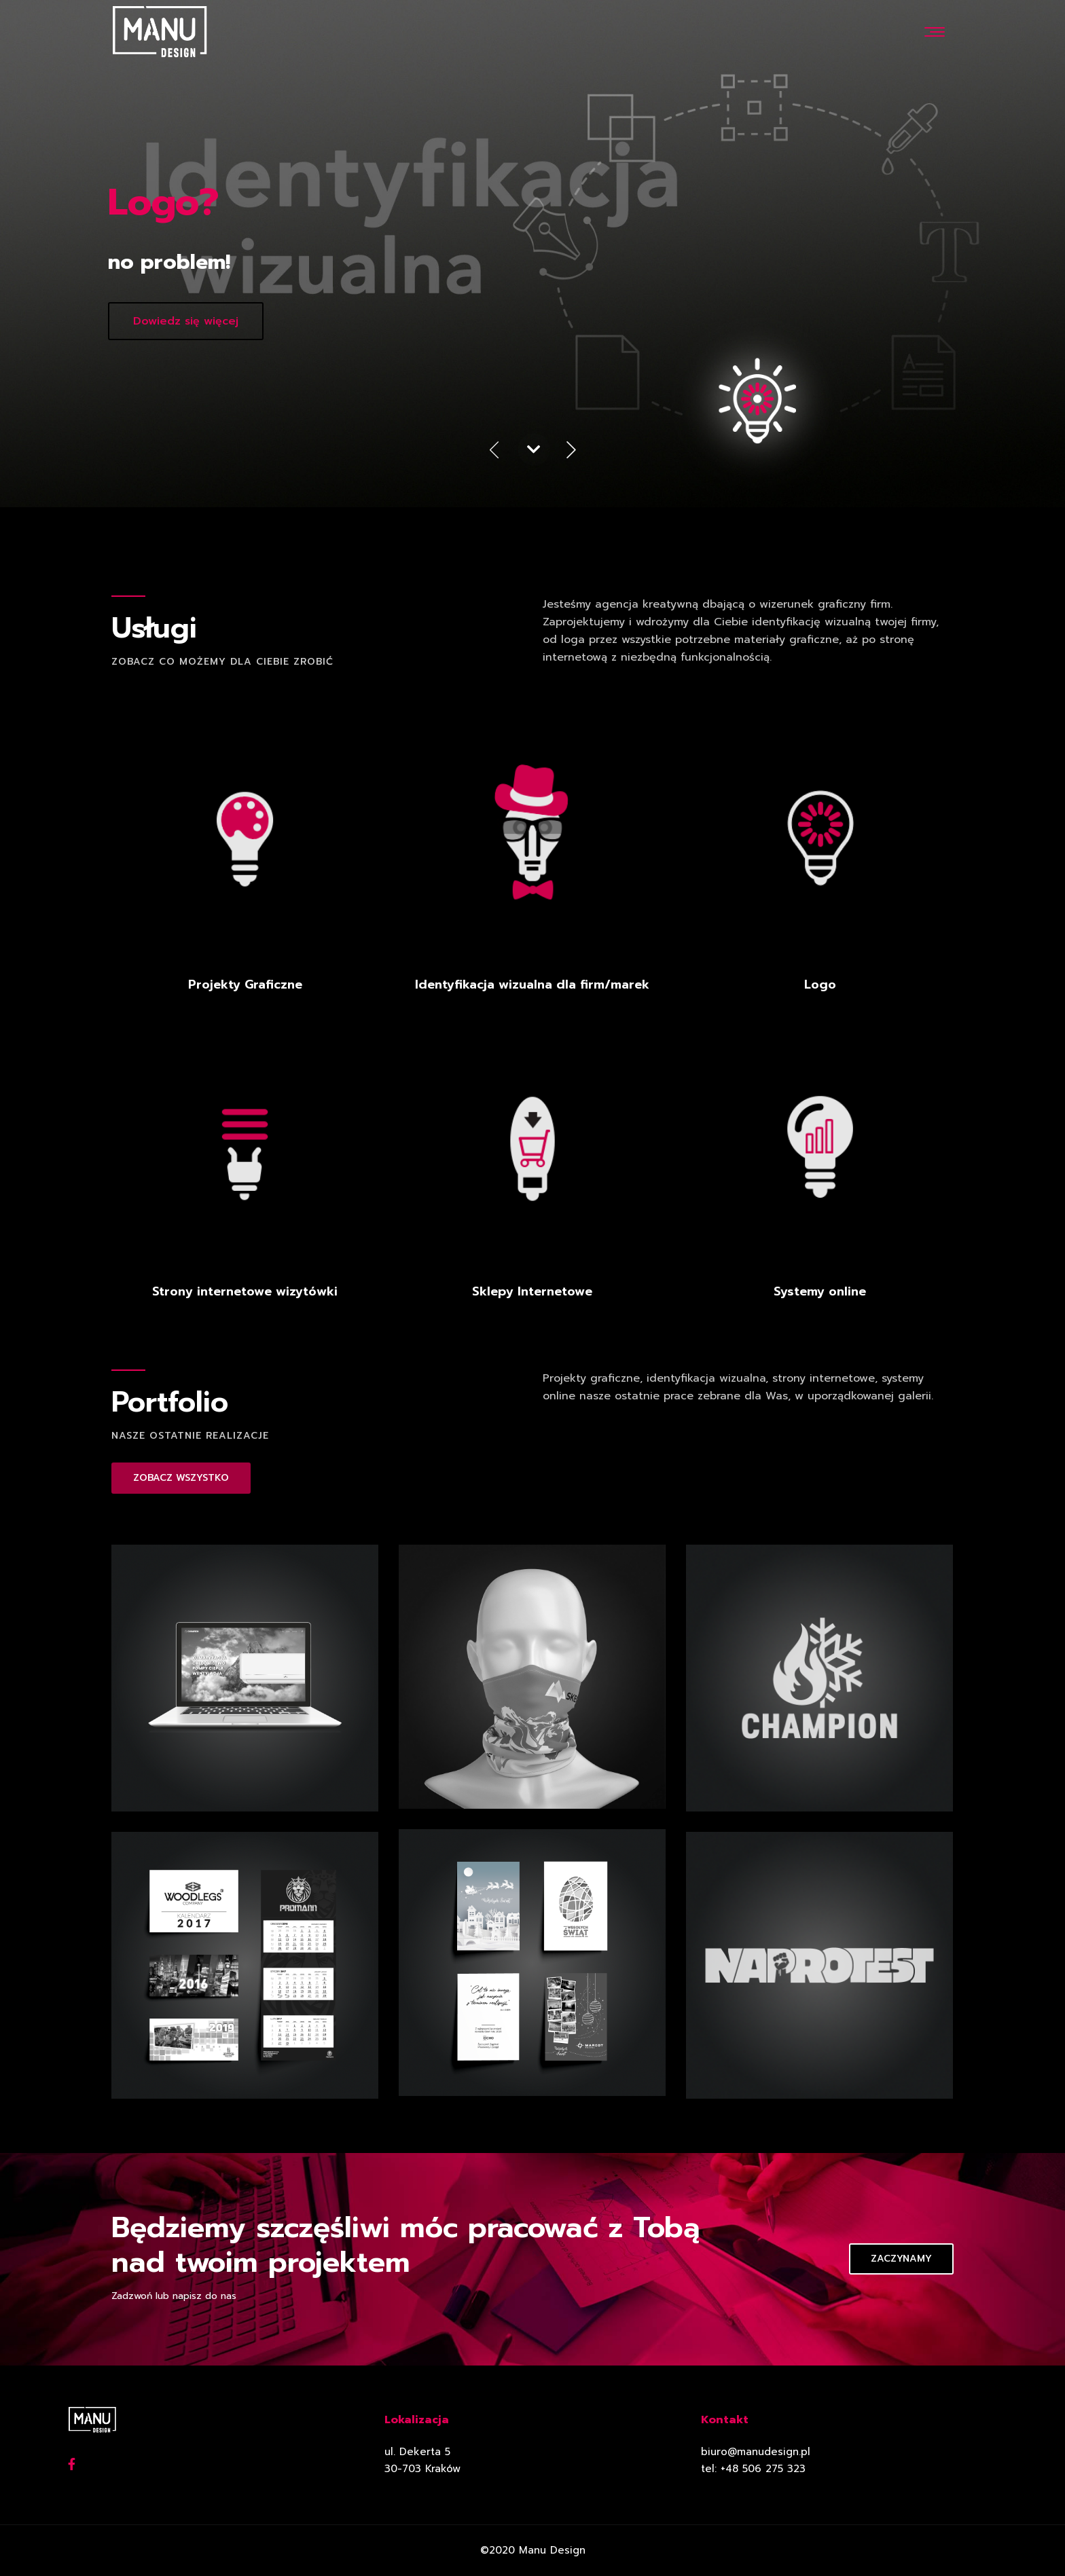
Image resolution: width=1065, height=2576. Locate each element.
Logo (820, 984)
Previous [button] (494, 451)
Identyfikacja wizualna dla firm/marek (532, 984)
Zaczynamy (901, 2258)
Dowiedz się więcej (185, 321)
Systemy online (820, 1291)
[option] (532, 253)
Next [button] (571, 451)
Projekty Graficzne (245, 984)
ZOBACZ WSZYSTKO (181, 1478)
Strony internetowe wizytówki (245, 1291)
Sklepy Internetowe (532, 1291)
